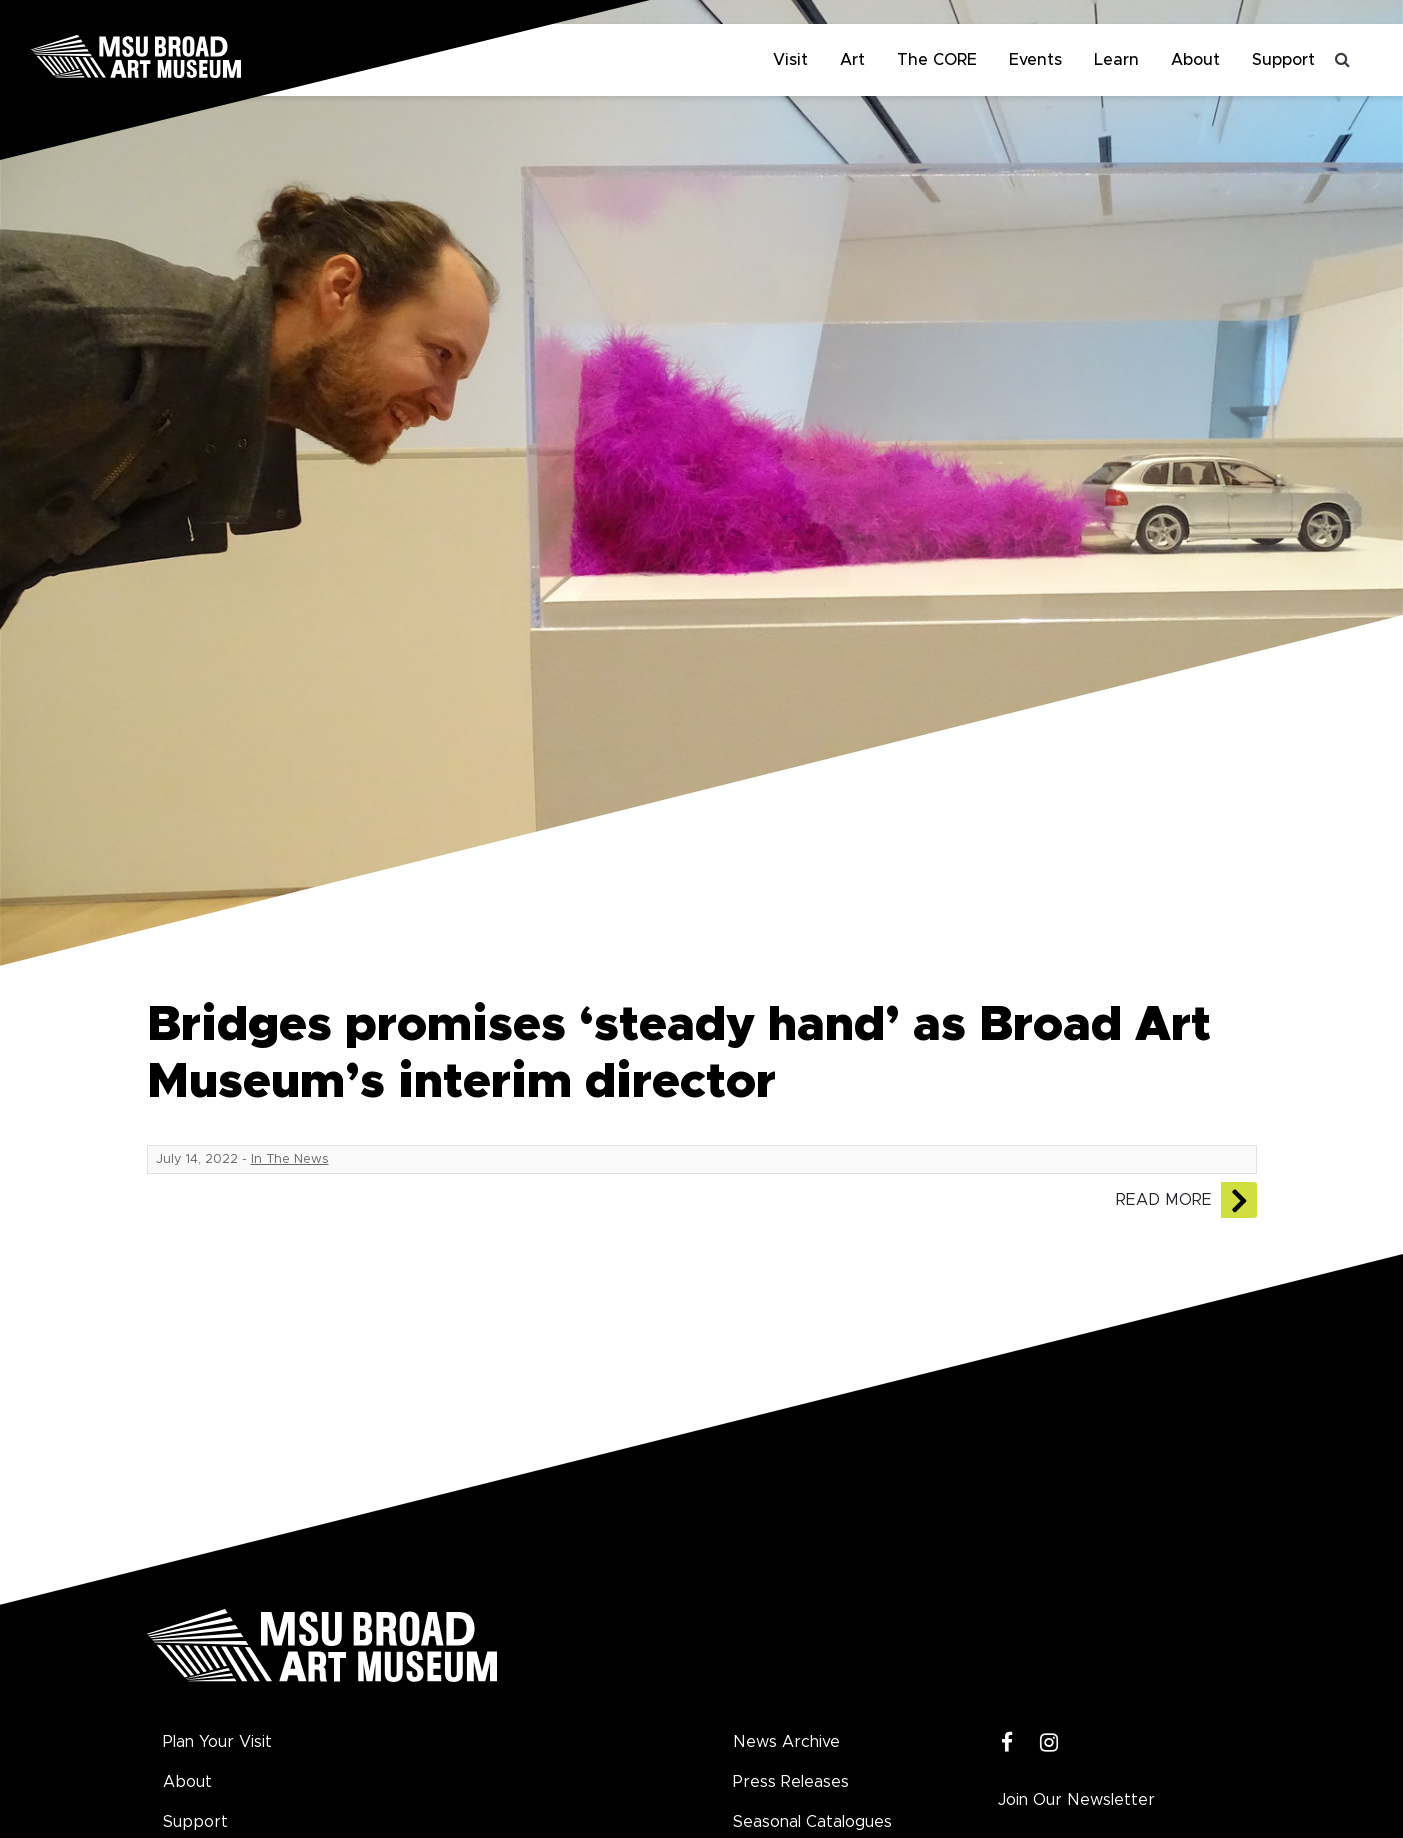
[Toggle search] (1343, 60)
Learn (1116, 60)
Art (852, 60)
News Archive (786, 1742)
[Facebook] (1007, 1743)
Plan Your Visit (217, 1742)
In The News (290, 1159)
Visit (790, 60)
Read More (1164, 1200)
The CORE (937, 60)
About (1195, 60)
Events (1035, 60)
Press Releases (791, 1782)
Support (1283, 60)
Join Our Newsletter (1076, 1800)
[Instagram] (1049, 1743)
